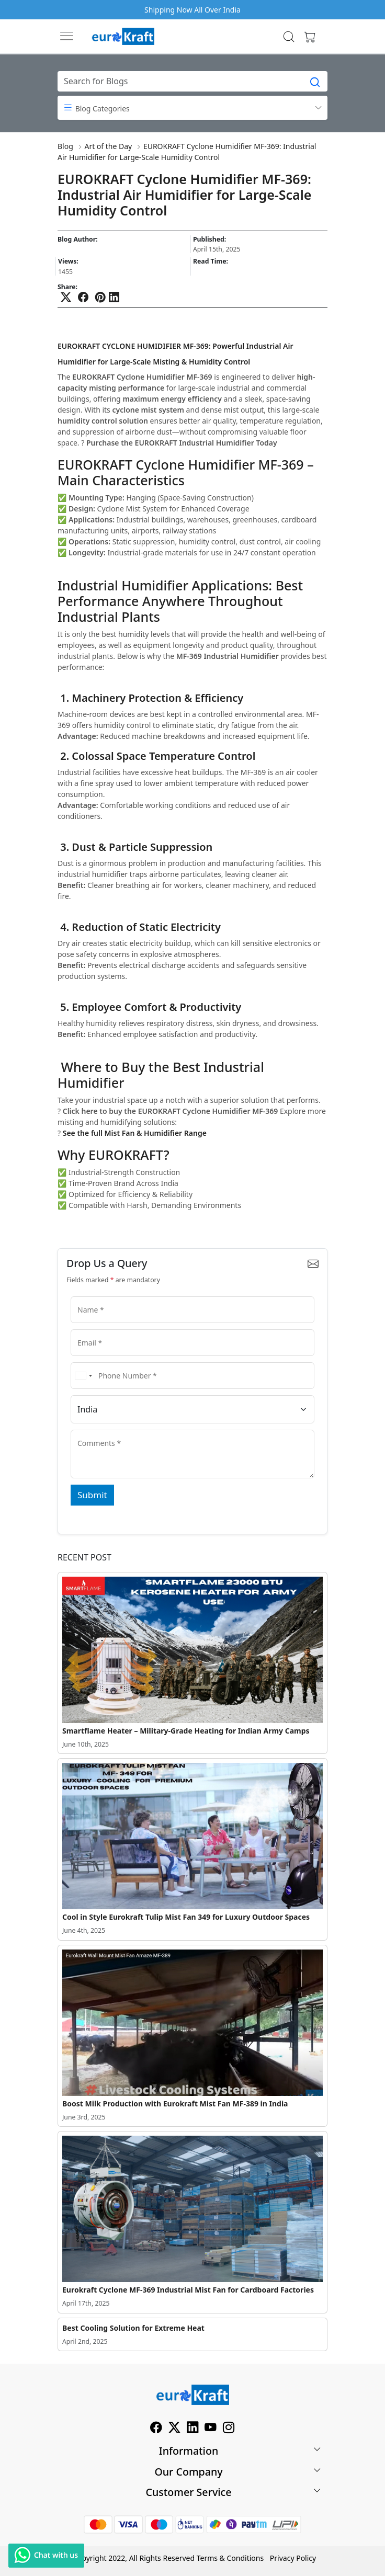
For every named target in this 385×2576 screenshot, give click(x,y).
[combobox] (83, 1375)
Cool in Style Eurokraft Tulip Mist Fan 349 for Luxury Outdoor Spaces (186, 1917)
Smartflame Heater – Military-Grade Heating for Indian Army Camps (186, 1731)
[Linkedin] (193, 2429)
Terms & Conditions (230, 2558)
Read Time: (210, 261)
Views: (68, 261)
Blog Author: (78, 239)
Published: (209, 239)
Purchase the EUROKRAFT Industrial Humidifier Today (181, 443)
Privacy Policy (293, 2558)
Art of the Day (108, 146)
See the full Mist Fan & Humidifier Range (135, 1133)
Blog (65, 146)
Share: (67, 287)
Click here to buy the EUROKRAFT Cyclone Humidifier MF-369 (170, 1111)
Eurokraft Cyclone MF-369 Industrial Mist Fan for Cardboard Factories (188, 2290)
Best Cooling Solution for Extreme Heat (133, 2328)
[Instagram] (229, 2429)
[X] (174, 2429)
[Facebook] (156, 2429)
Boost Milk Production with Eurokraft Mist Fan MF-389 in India (175, 2103)
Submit (92, 1495)
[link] (289, 36)
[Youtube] (210, 2429)
